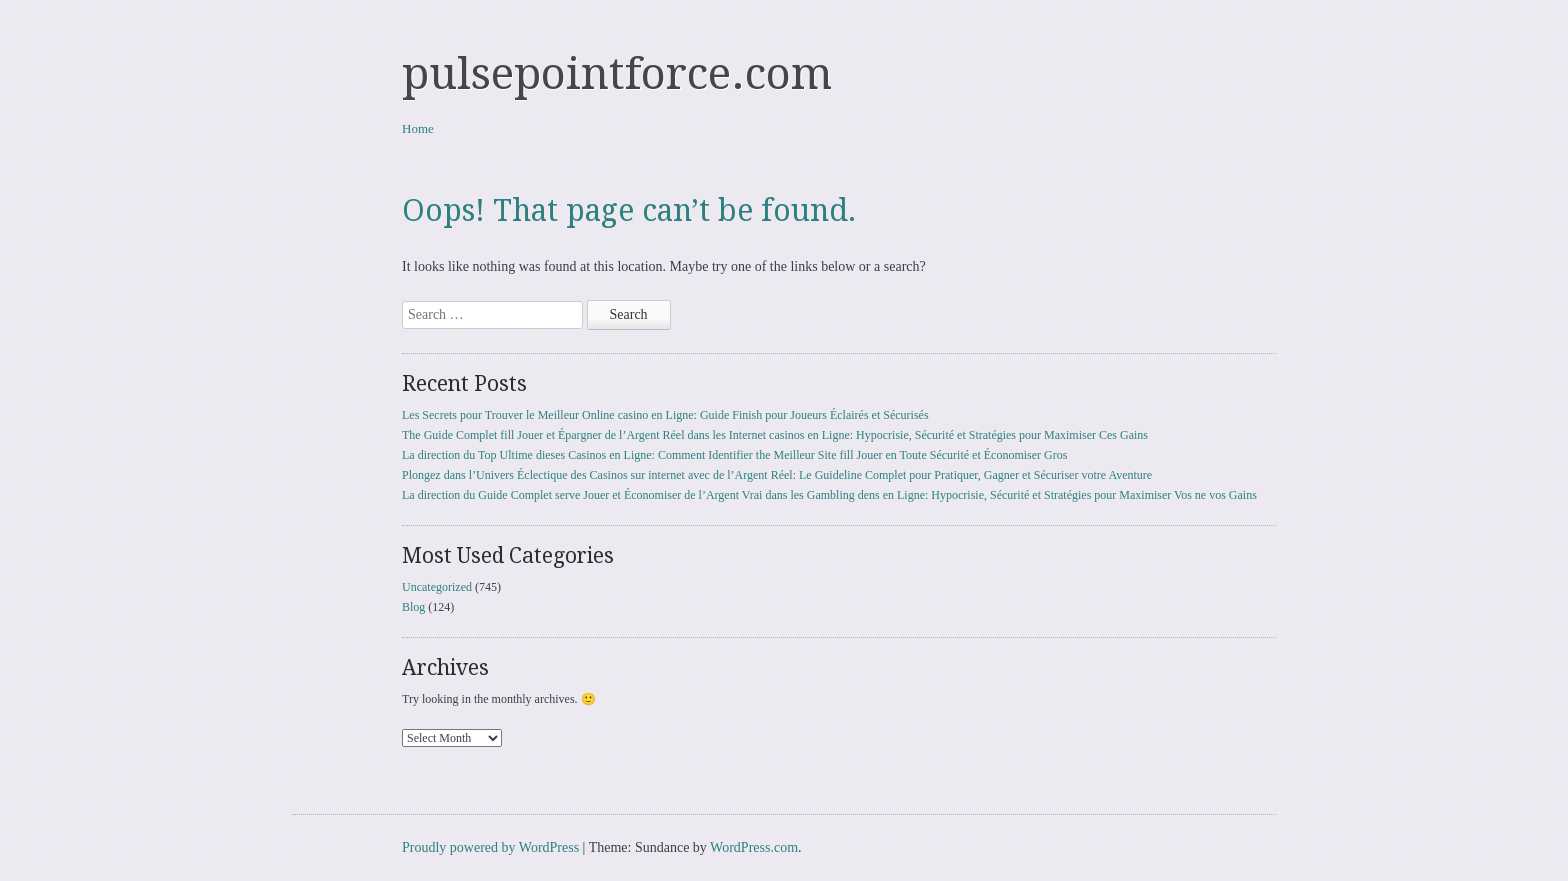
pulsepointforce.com (617, 74)
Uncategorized (437, 587)
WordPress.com (754, 847)
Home (418, 128)
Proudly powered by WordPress (490, 847)
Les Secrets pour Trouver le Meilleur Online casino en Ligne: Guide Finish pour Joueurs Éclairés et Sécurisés (665, 415)
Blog (413, 607)
